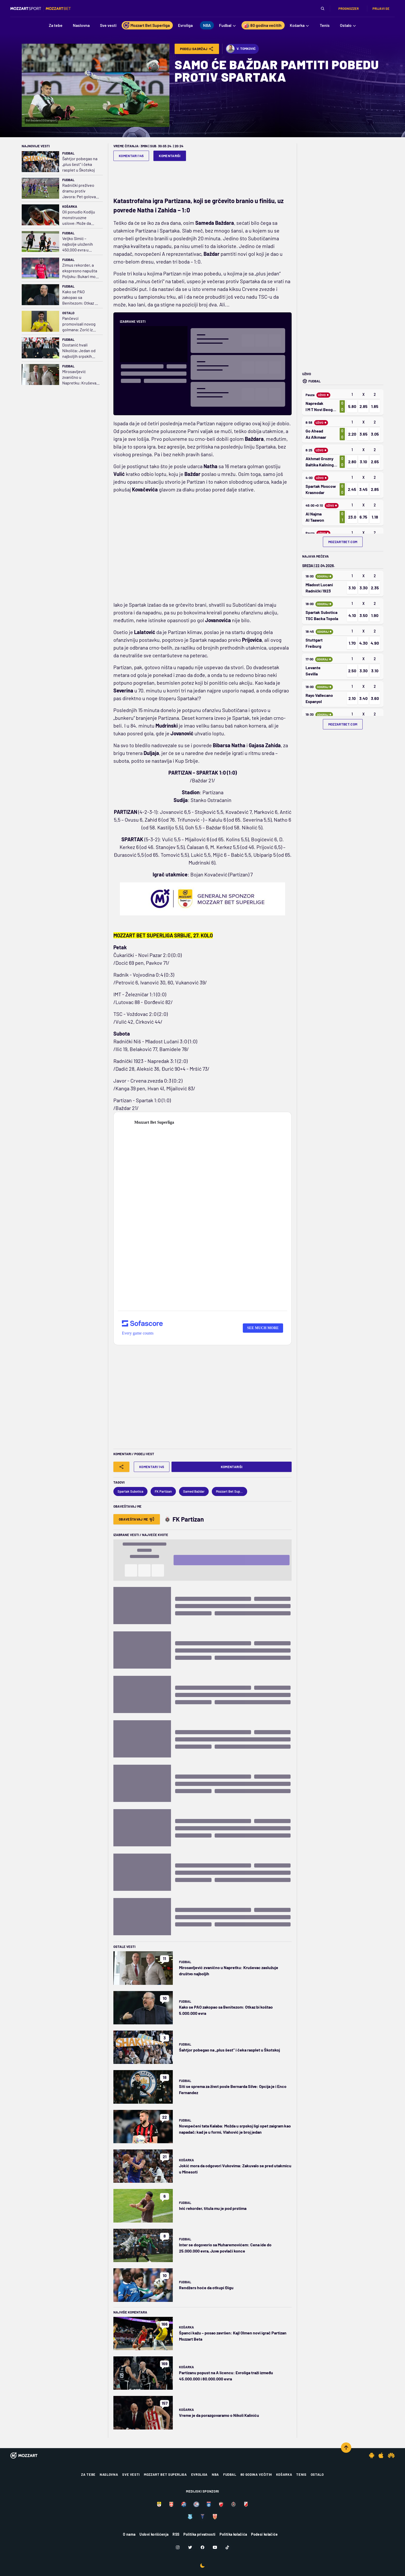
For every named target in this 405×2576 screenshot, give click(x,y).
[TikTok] (227, 2547)
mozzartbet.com (342, 542)
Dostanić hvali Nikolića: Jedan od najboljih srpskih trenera (79, 350)
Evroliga (199, 2474)
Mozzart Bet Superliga (165, 2474)
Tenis (301, 2474)
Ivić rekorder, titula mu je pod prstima (212, 2208)
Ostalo (68, 313)
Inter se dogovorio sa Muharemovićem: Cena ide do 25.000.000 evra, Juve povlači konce (225, 2247)
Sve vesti (131, 2474)
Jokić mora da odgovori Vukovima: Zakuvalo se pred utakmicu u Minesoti (235, 2168)
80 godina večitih (256, 2474)
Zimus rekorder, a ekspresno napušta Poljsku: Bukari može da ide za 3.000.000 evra (81, 271)
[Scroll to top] (346, 2447)
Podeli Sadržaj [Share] (197, 48)
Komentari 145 (131, 156)
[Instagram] (178, 2547)
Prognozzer (348, 8)
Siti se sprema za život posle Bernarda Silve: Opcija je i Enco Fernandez (232, 2089)
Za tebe (88, 2474)
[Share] (121, 1467)
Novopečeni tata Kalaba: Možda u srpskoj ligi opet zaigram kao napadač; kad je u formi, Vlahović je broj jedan (235, 2128)
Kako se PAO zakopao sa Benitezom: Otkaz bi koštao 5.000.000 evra (80, 297)
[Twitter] (190, 2547)
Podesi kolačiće (264, 2534)
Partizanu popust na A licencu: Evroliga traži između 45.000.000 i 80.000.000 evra (226, 2375)
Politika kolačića (233, 2534)
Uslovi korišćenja (153, 2534)
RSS (176, 2534)
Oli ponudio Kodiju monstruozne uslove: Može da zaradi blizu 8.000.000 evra (78, 217)
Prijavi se (381, 8)
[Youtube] (215, 2547)
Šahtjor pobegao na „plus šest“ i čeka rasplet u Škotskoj (79, 164)
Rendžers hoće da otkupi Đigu (206, 2287)
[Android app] (371, 2455)
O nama (129, 2534)
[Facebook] (202, 2547)
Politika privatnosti (199, 2534)
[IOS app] (381, 2455)
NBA (215, 2474)
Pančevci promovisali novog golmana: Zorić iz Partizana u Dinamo (79, 324)
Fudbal (68, 153)
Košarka (69, 206)
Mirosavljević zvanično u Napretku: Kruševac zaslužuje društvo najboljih (80, 377)
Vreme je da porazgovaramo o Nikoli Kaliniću (219, 2415)
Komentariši (170, 156)
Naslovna (109, 2474)
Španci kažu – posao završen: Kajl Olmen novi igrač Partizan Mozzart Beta (232, 2335)
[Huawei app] (391, 2455)
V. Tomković (241, 49)
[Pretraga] (322, 8)
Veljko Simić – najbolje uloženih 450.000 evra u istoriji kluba (77, 244)
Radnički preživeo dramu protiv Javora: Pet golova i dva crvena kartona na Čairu (80, 191)
